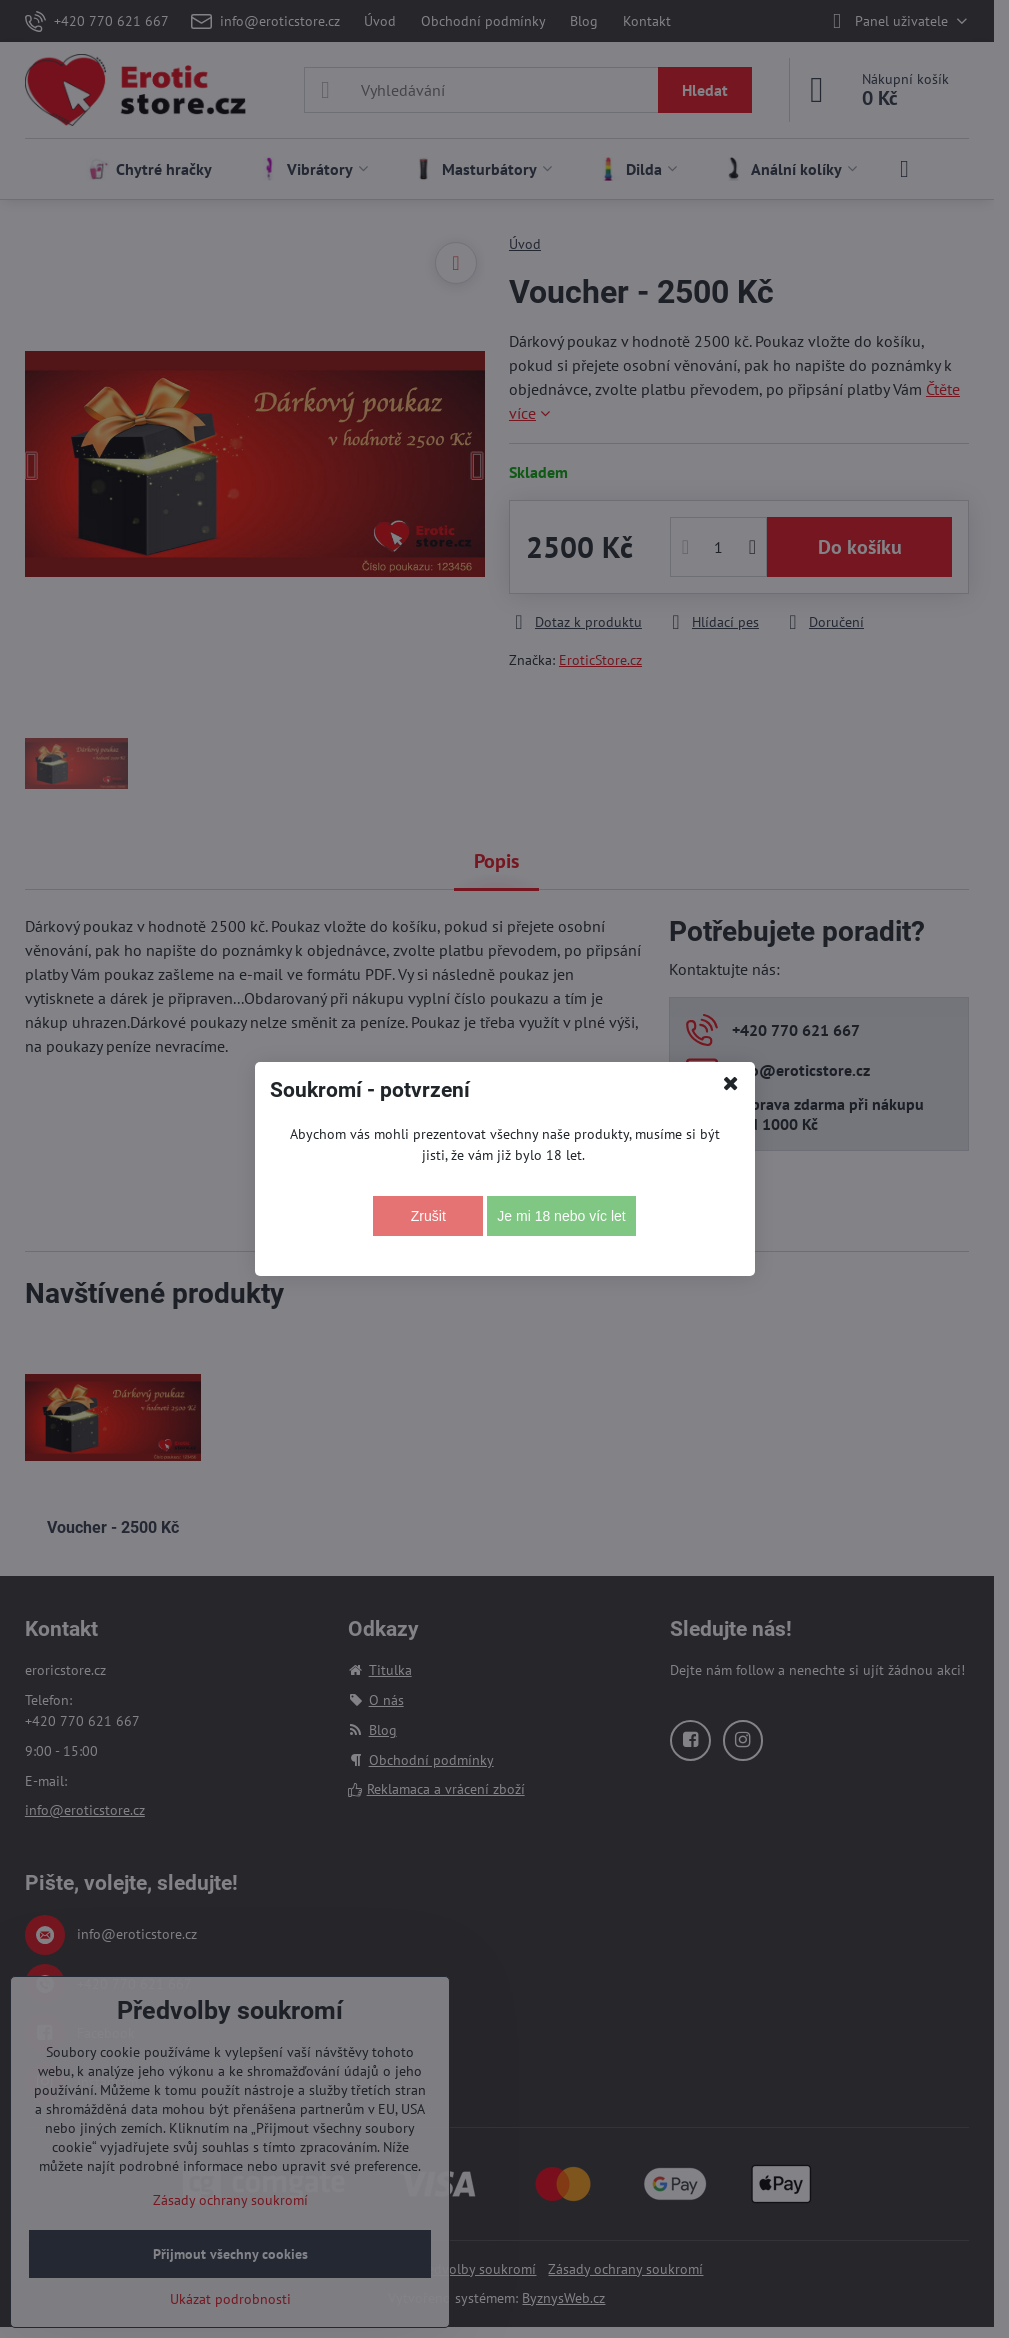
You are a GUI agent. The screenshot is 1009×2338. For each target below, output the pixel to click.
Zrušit (428, 1216)
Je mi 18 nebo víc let (561, 1216)
